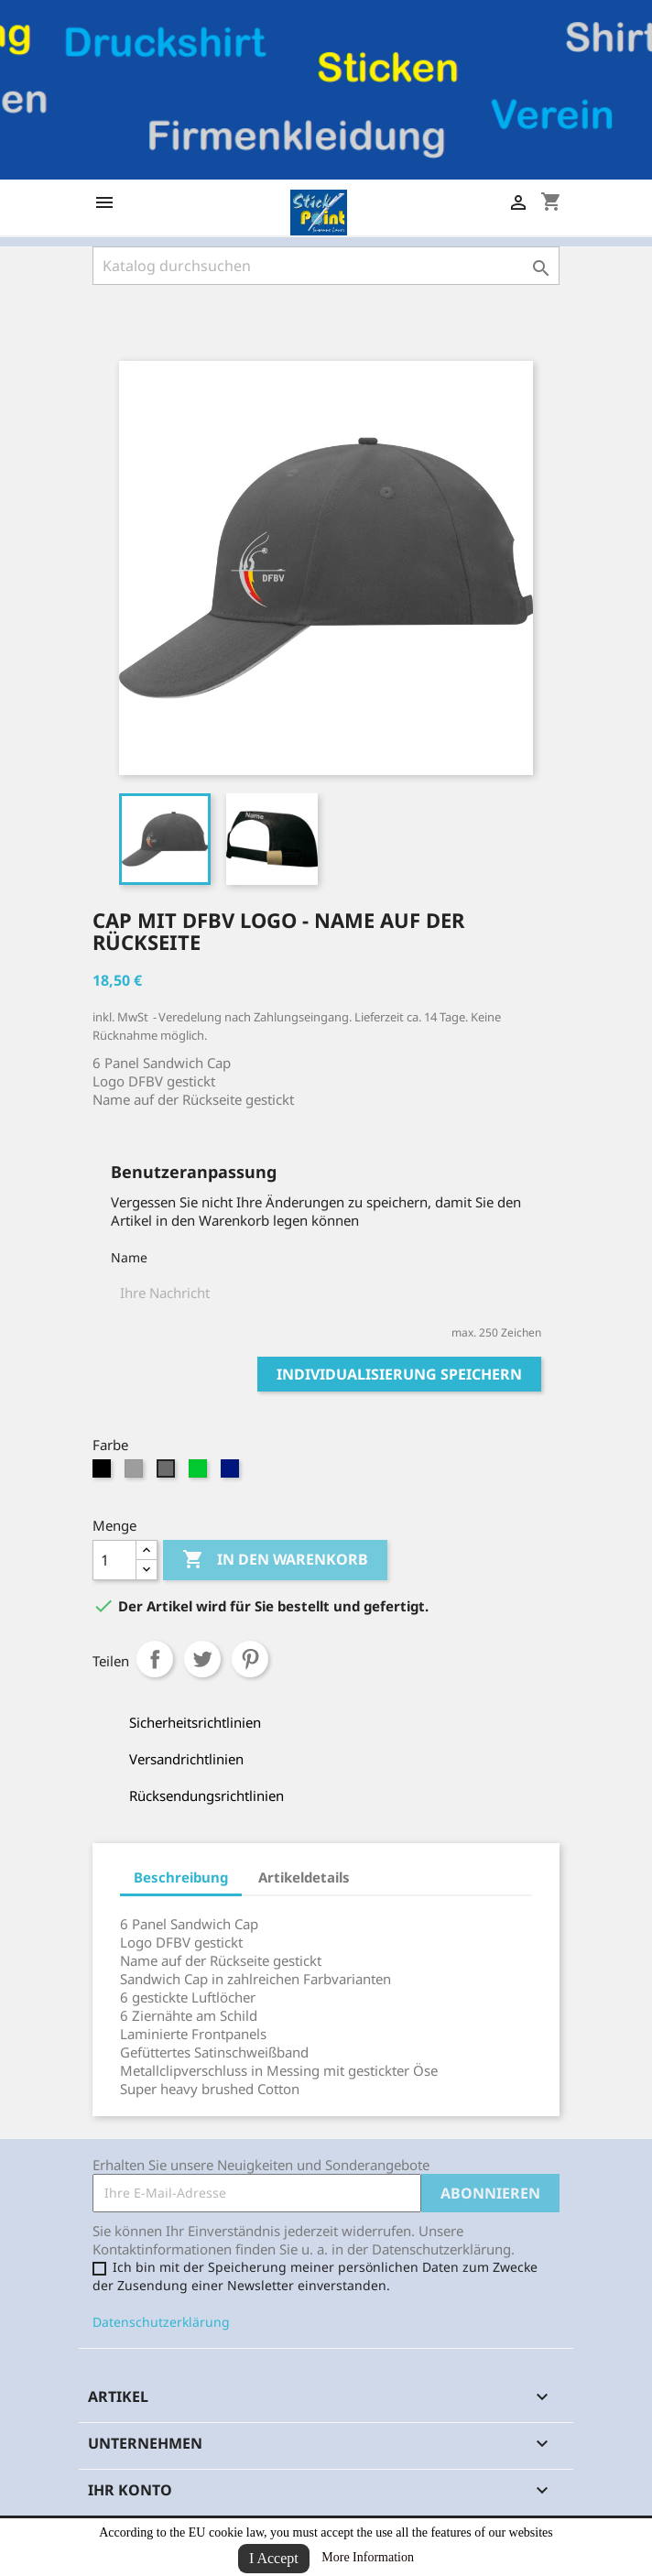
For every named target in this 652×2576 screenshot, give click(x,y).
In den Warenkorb (275, 1560)
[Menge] (114, 1560)
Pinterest (250, 1659)
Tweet (202, 1659)
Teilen (154, 1659)
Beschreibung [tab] (181, 1877)
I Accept (274, 2558)
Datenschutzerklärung (161, 2321)
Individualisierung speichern (399, 1374)
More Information (367, 2557)
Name (129, 1257)
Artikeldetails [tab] (304, 1877)
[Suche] (326, 265)
